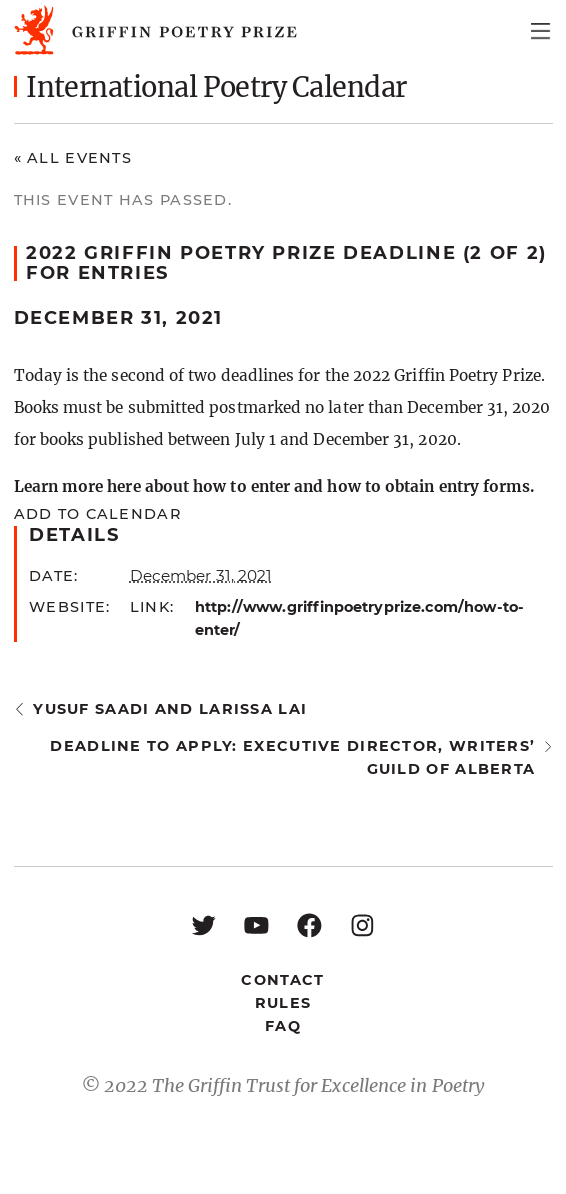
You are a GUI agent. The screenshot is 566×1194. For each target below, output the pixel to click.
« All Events (73, 158)
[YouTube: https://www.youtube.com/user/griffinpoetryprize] (256, 924)
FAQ (283, 1026)
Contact (282, 980)
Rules (283, 1003)
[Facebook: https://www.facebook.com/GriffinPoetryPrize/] (309, 924)
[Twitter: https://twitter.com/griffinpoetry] (203, 924)
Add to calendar (97, 514)
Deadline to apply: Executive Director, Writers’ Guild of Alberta (292, 757)
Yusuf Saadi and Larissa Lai (170, 709)
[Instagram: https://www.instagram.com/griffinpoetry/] (362, 924)
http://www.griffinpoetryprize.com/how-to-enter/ (359, 618)
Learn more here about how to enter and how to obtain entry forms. (274, 486)
